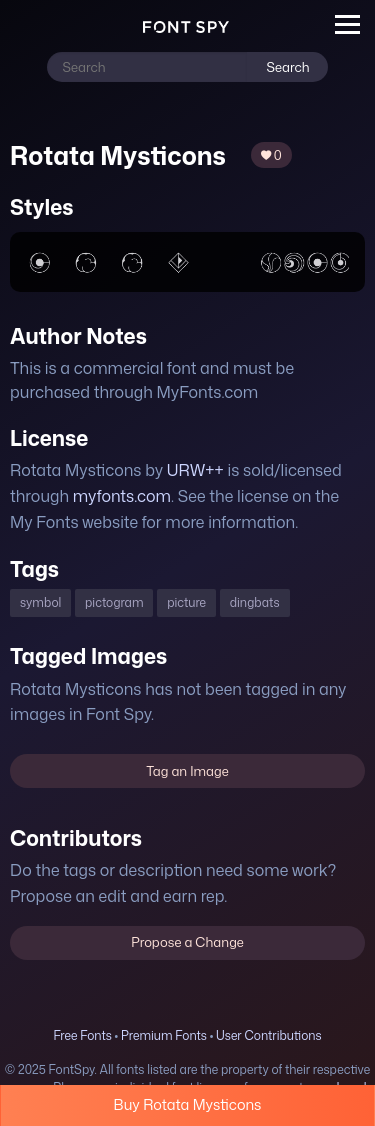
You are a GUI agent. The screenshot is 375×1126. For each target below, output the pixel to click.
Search (287, 67)
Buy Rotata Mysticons (188, 1104)
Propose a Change (187, 942)
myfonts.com (122, 496)
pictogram (114, 602)
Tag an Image (187, 771)
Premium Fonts (164, 1035)
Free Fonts (82, 1035)
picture (186, 602)
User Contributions (269, 1035)
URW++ (195, 470)
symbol (40, 602)
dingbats (255, 602)
